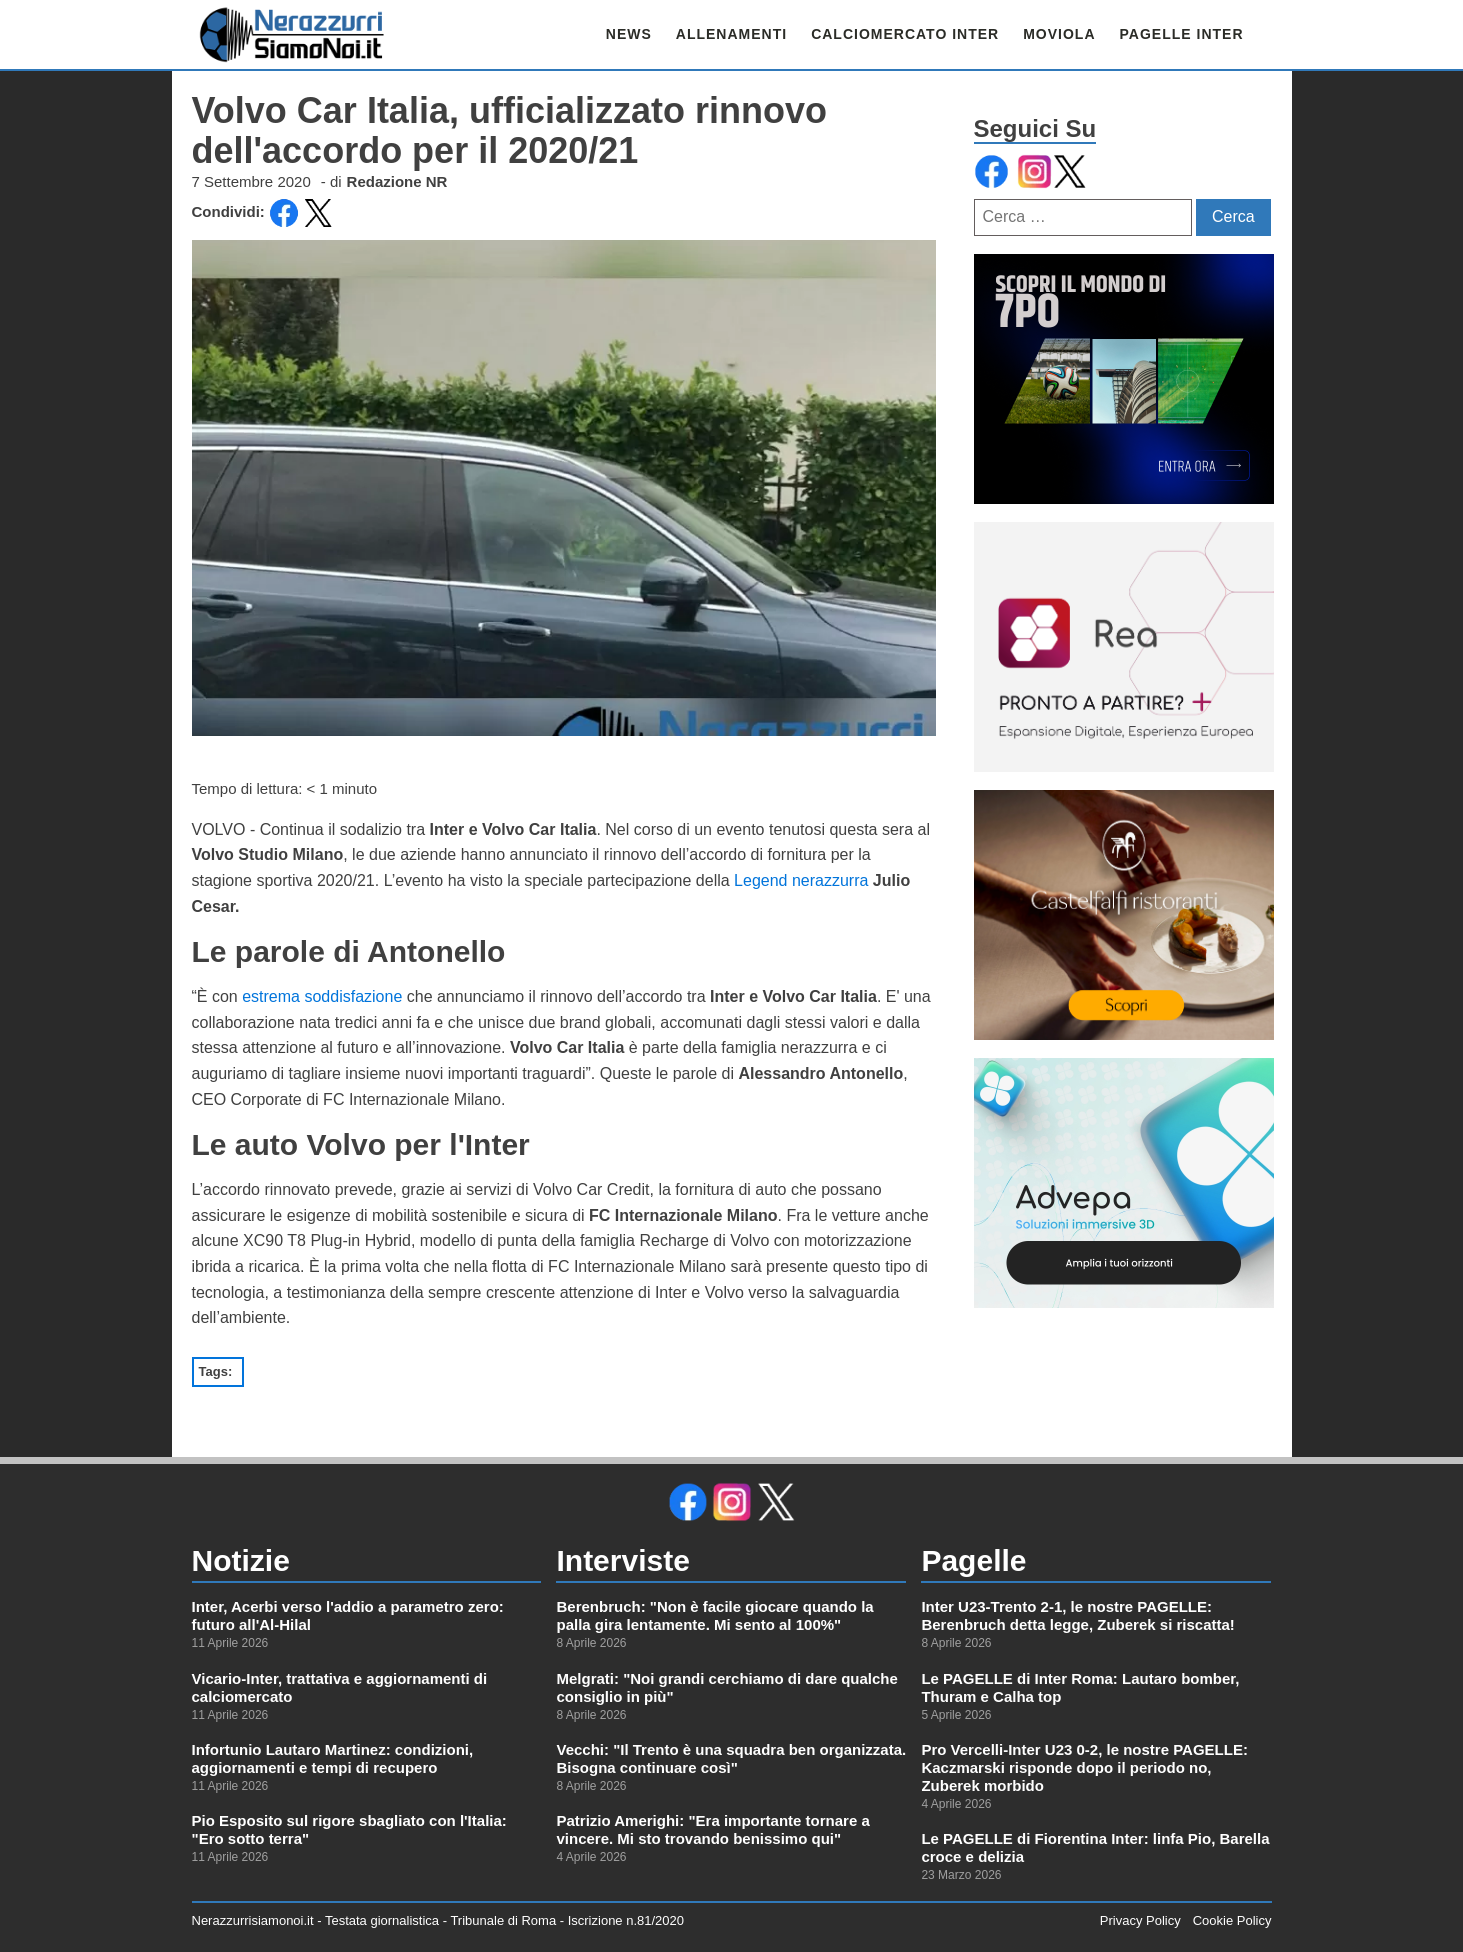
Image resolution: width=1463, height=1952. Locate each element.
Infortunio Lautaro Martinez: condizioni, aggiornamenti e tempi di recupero (333, 1758)
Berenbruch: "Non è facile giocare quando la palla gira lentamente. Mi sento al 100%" (714, 1615)
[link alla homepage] (292, 34)
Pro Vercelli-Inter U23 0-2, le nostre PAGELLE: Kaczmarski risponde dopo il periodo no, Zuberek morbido (1084, 1767)
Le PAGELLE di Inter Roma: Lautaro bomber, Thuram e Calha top (1080, 1687)
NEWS (629, 34)
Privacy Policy (1140, 1920)
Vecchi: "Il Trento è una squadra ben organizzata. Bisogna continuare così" (731, 1758)
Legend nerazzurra (801, 880)
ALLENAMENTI (731, 34)
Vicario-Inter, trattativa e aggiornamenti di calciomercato (340, 1687)
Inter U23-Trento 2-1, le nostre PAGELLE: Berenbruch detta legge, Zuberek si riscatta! (1077, 1615)
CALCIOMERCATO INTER (905, 34)
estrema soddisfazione (322, 996)
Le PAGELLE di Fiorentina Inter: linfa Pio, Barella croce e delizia (1095, 1847)
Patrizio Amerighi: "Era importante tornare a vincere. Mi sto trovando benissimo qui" (712, 1829)
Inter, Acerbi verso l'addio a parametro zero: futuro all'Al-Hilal (348, 1615)
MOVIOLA (1059, 34)
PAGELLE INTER (1182, 34)
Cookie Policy (1232, 1920)
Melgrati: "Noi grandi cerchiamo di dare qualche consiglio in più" (726, 1687)
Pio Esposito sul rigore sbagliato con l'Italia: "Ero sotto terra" (349, 1829)
